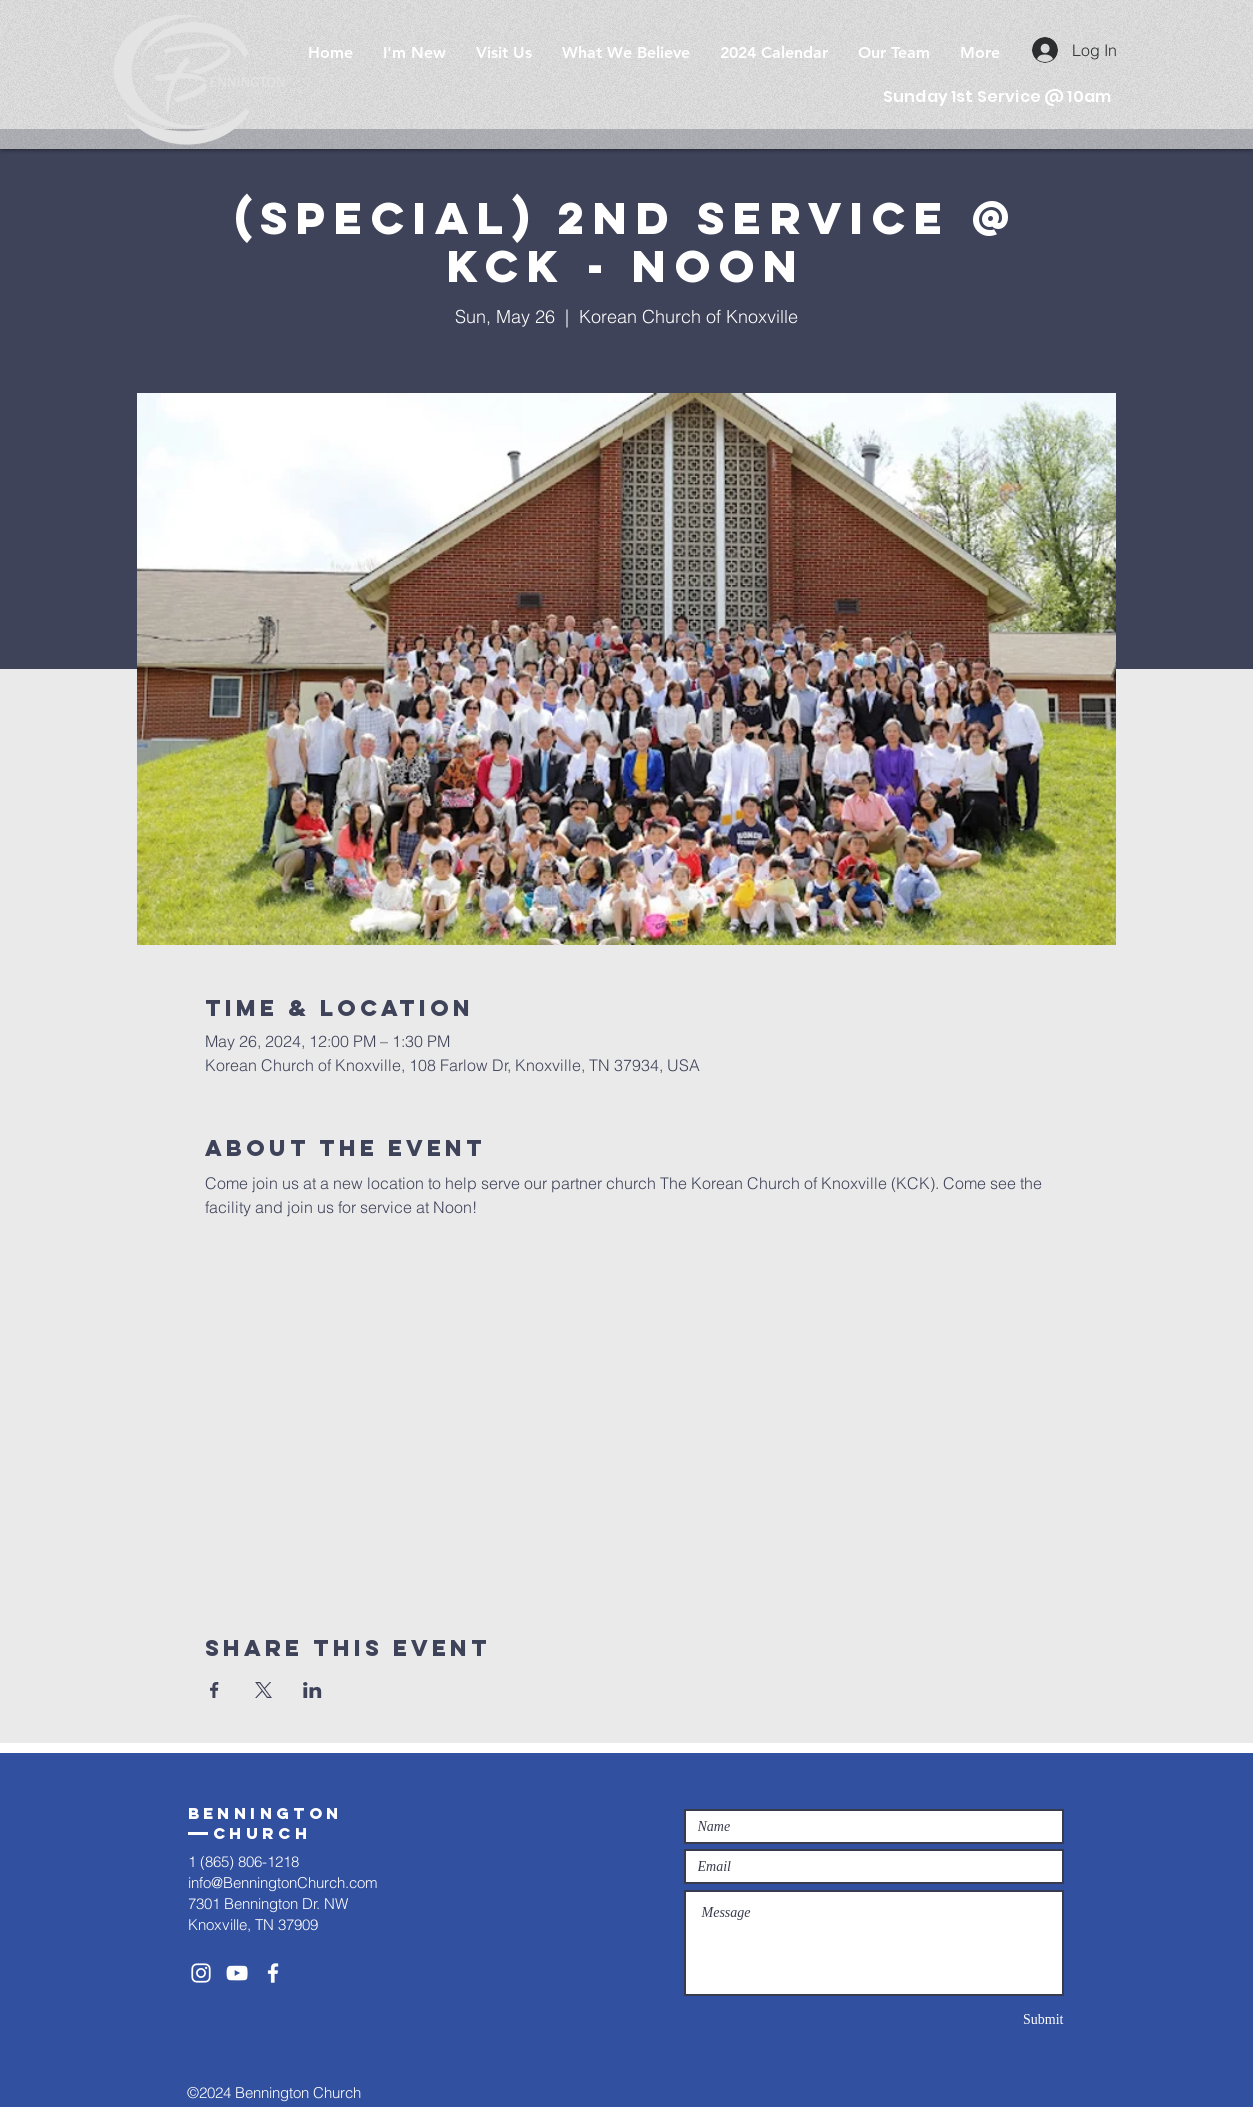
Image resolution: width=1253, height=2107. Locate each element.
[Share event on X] (263, 1690)
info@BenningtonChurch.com (283, 1882)
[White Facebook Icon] (273, 1973)
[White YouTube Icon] (237, 1973)
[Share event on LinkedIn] (312, 1690)
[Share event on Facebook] (214, 1690)
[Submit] (993, 2019)
